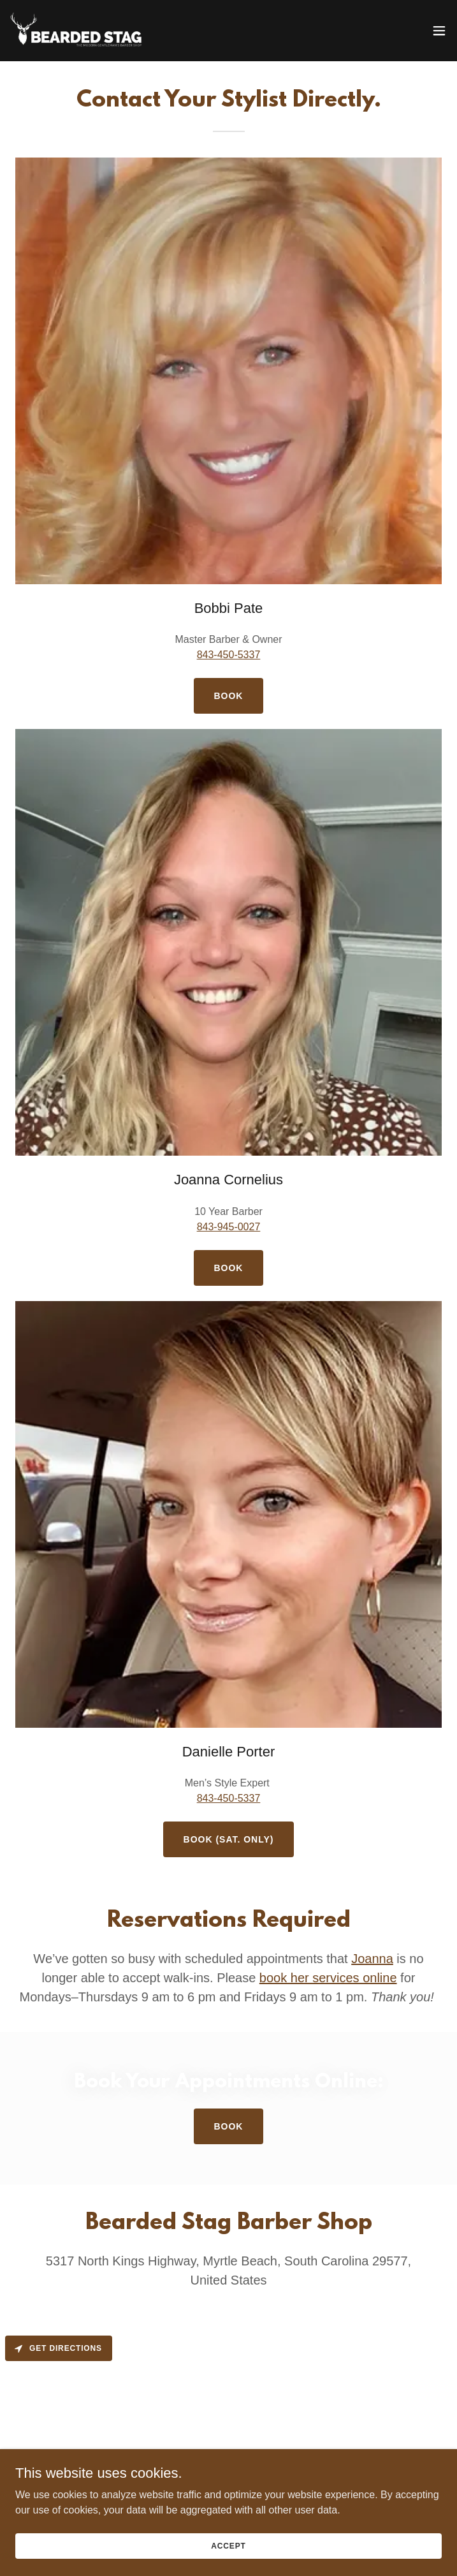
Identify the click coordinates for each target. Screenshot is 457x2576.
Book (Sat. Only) (229, 1839)
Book (228, 696)
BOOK (228, 1268)
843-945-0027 (229, 1226)
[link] (81, 30)
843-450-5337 (229, 654)
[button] (439, 30)
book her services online (328, 1978)
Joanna (372, 1959)
